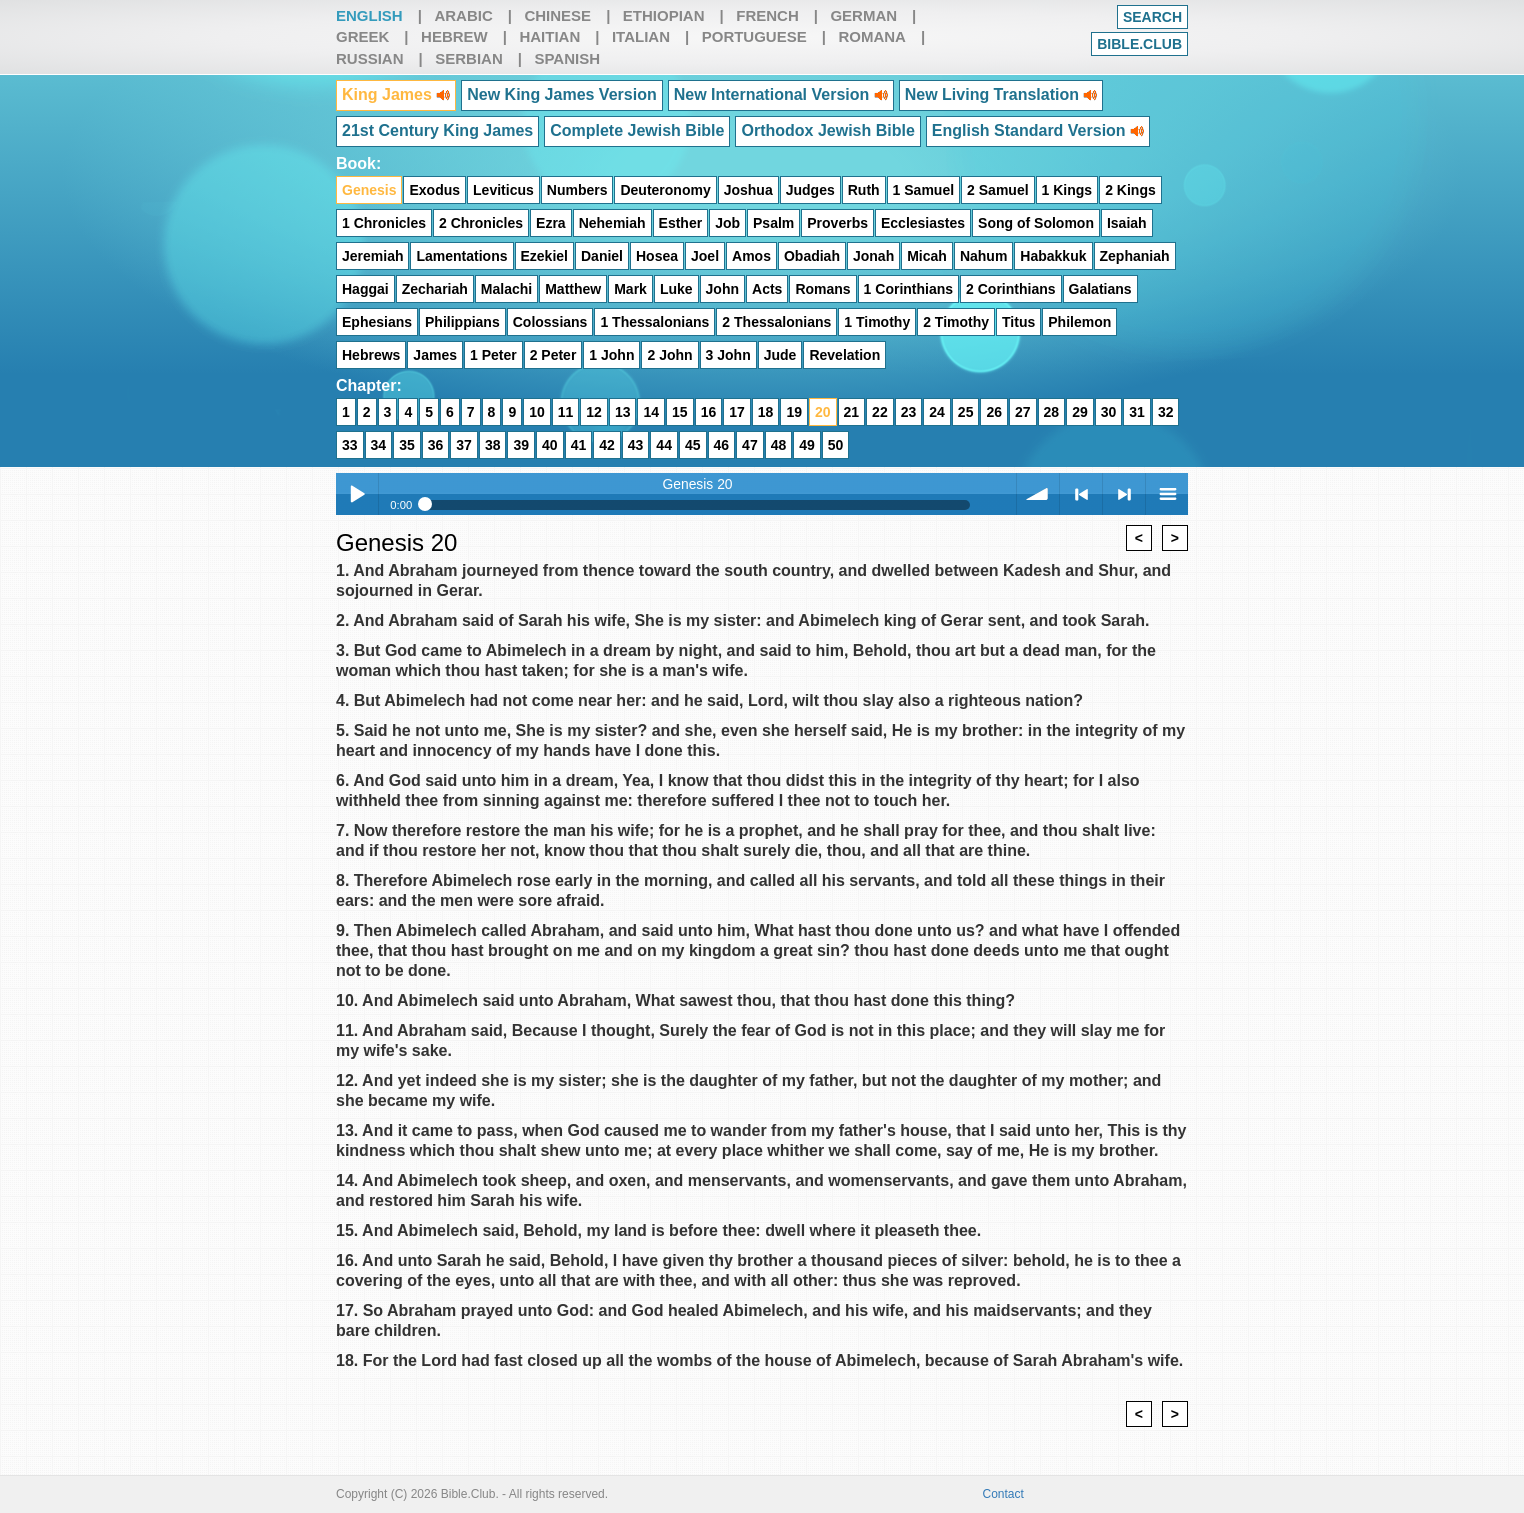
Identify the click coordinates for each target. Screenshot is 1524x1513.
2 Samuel (997, 190)
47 (750, 445)
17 (737, 412)
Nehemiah (612, 223)
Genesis (369, 190)
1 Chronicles (384, 223)
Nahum (983, 256)
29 (1080, 412)
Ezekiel (544, 256)
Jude (780, 355)
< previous (1081, 494)
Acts (767, 289)
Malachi (506, 289)
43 (636, 445)
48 (779, 445)
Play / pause (357, 494)
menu (1167, 494)
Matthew (573, 289)
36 (436, 445)
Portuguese (754, 36)
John (722, 289)
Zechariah (435, 289)
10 (537, 412)
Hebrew (454, 36)
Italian (641, 36)
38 (493, 445)
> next (1124, 494)
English (369, 15)
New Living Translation (1001, 94)
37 (464, 445)
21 (852, 412)
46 (722, 445)
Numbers (577, 190)
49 (807, 445)
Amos (751, 256)
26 (994, 412)
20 (823, 412)
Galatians (1100, 289)
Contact (1003, 1494)
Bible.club (1139, 44)
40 (550, 445)
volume (1038, 494)
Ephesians (377, 322)
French (767, 15)
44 (664, 445)
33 (350, 445)
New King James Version (561, 94)
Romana (872, 36)
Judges (810, 190)
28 (1052, 412)
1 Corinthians (908, 289)
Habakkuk (1053, 256)
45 (693, 445)
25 (966, 412)
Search (1152, 17)
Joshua (748, 190)
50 (836, 445)
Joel (705, 256)
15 (680, 412)
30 (1109, 412)
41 (579, 445)
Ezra (551, 223)
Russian (370, 58)
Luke (676, 289)
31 (1137, 412)
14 (651, 412)
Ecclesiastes (923, 223)
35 (407, 445)
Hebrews (371, 355)
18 (766, 412)
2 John (669, 355)
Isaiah (1127, 223)
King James (396, 94)
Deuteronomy (665, 190)
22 (880, 412)
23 (909, 412)
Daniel (602, 256)
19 (794, 412)
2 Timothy (956, 322)
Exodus (434, 190)
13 (623, 412)
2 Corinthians (1010, 289)
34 (379, 445)
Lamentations (461, 256)
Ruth (864, 190)
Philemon (1079, 322)
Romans (822, 289)
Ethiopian (664, 15)
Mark (630, 289)
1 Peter (493, 355)
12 (594, 412)
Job (727, 223)
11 (566, 412)
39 (521, 445)
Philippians (462, 322)
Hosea (657, 256)
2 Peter (553, 355)
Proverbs (837, 223)
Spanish (567, 58)
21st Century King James (437, 130)
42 (607, 445)
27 (1023, 412)
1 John (611, 355)
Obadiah (812, 256)
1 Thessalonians (654, 322)
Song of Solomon (1036, 223)
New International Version (781, 94)
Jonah (873, 256)
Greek (362, 36)
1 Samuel (923, 190)
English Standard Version (1038, 130)
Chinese (557, 15)
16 (709, 412)
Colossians (550, 322)
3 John (728, 355)
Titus (1018, 322)
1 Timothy (877, 322)
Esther (681, 223)
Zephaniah (1135, 256)
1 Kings (1067, 190)
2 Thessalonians (776, 322)
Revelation (844, 355)
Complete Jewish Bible (637, 130)
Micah (927, 256)
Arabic (463, 15)
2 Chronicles (481, 223)
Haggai (365, 289)
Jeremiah (372, 256)
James (435, 355)
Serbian (469, 58)
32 (1166, 412)
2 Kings (1130, 190)
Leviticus (503, 190)
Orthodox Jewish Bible (827, 130)
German (863, 15)
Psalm (773, 223)
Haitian (549, 36)
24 (937, 412)
